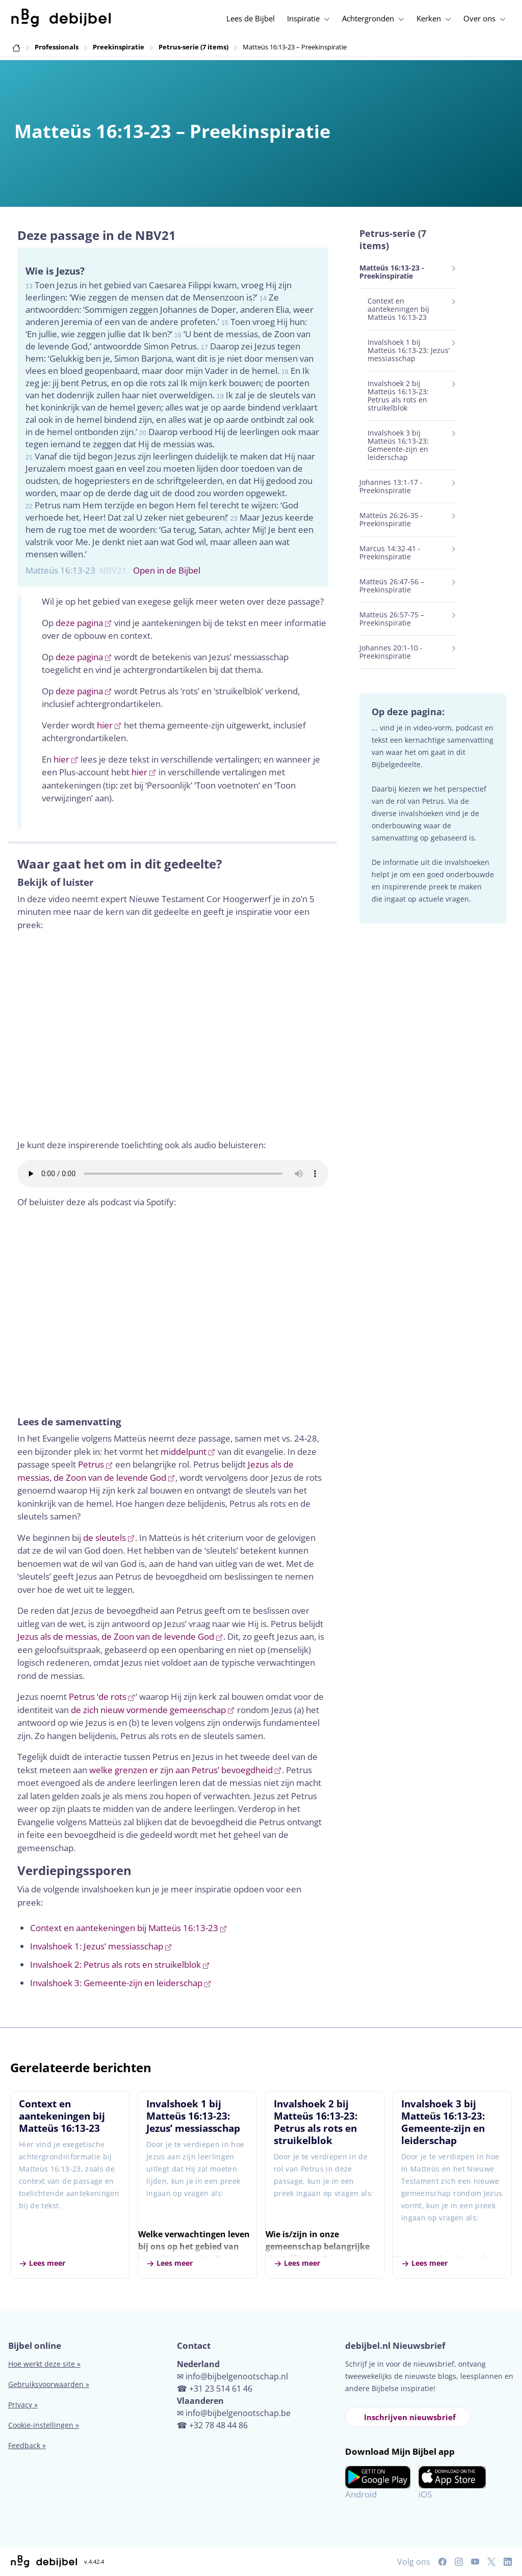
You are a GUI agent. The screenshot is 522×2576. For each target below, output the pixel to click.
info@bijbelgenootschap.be (238, 2413)
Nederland (198, 2364)
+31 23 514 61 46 (220, 2388)
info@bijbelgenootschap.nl (237, 2376)
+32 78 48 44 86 (218, 2425)
